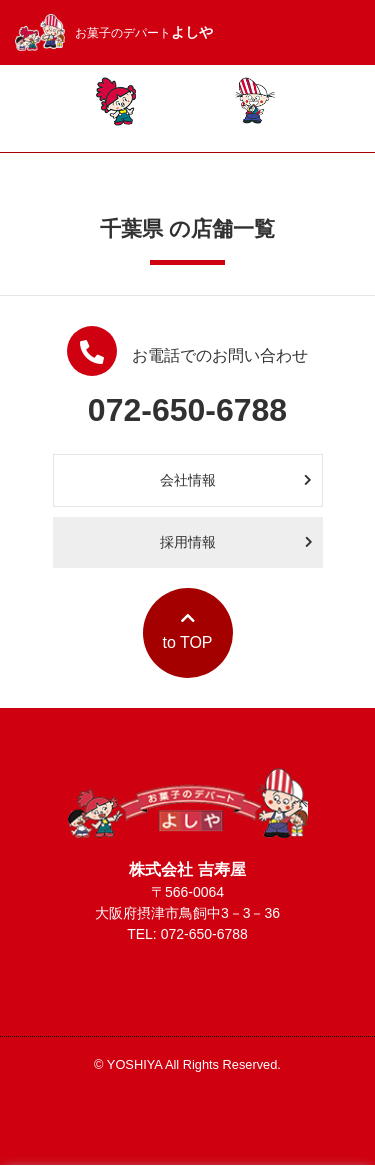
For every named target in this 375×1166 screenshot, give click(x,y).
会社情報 (236, 480)
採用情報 (236, 542)
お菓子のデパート (114, 32)
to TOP (187, 630)
